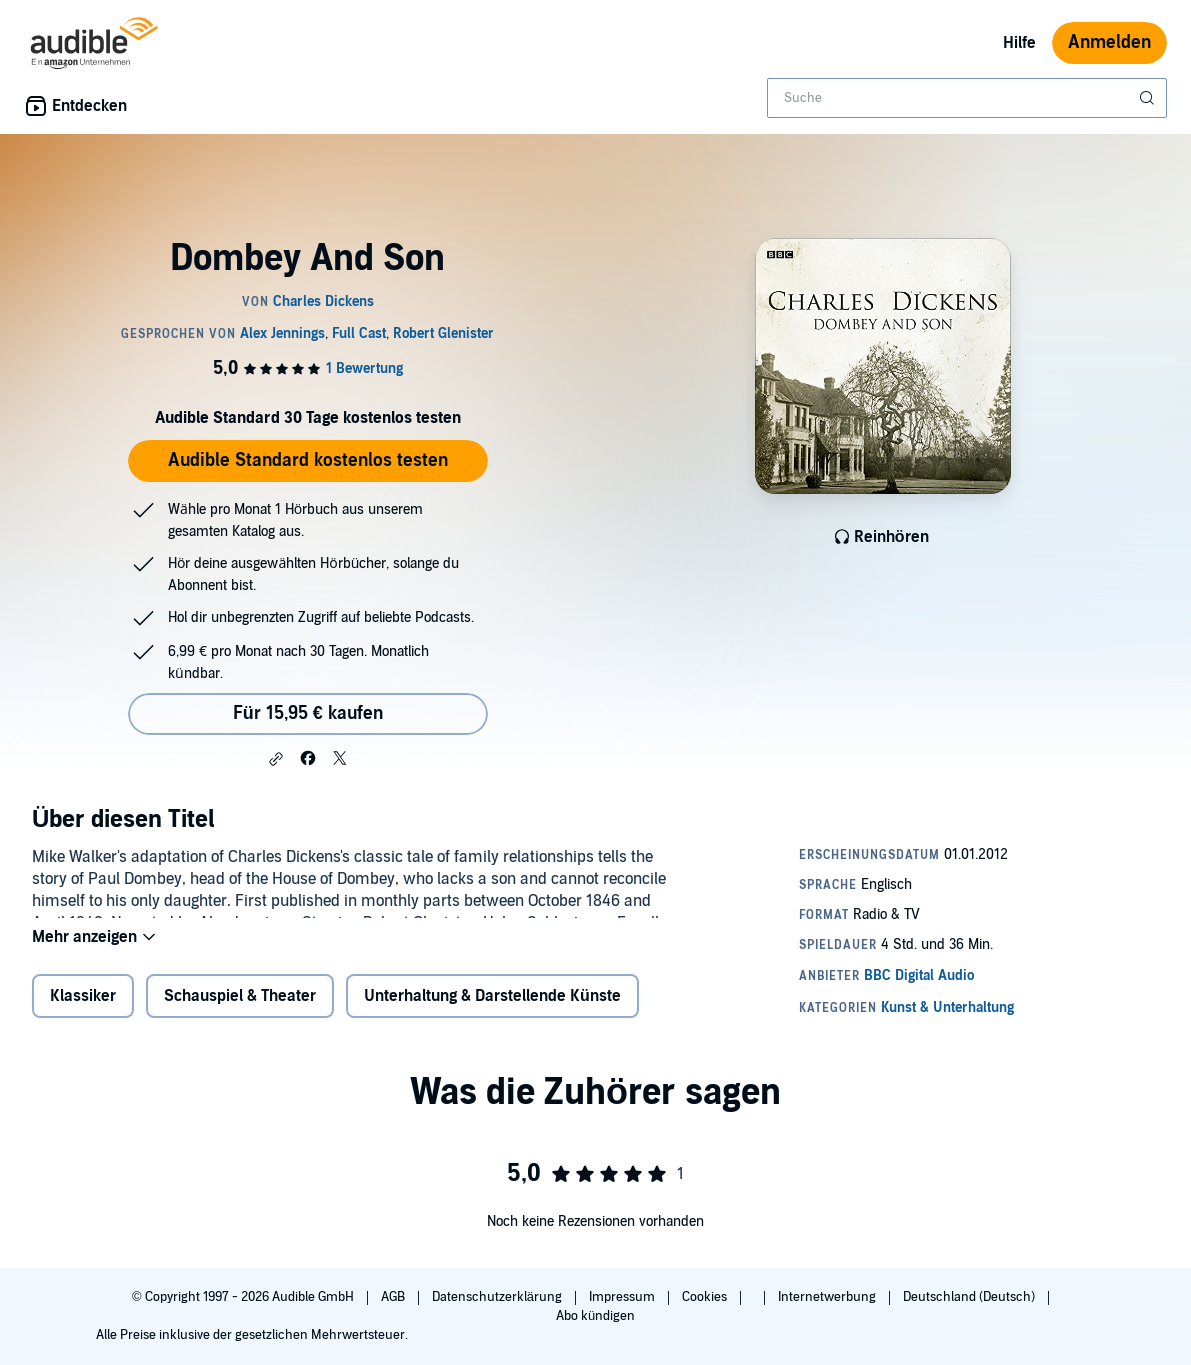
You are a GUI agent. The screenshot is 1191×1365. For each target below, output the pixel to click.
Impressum (623, 1297)
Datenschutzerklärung (498, 1297)
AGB (394, 1297)
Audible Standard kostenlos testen (308, 460)
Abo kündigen (595, 1316)
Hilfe (1019, 43)
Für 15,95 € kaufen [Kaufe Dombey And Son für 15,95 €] (308, 713)
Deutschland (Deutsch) (970, 1297)
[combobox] (967, 98)
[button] (276, 759)
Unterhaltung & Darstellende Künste (492, 1009)
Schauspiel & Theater (240, 1009)
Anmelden (1109, 42)
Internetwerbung (828, 1297)
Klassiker (83, 1009)
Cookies (706, 1297)
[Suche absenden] (1149, 98)
